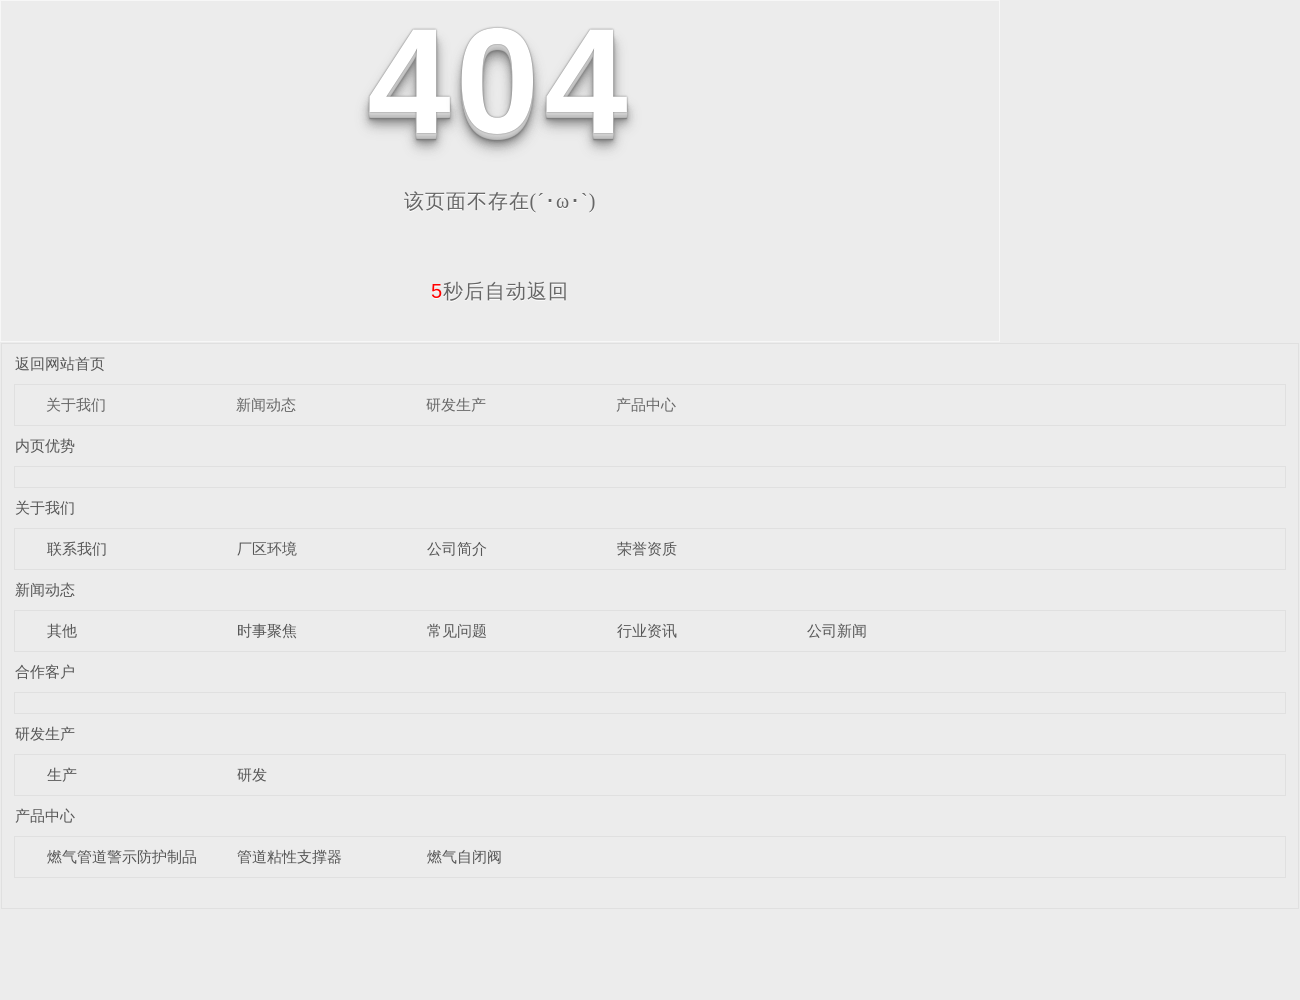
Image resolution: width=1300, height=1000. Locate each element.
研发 (252, 774)
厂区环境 (267, 548)
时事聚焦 (267, 630)
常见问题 (457, 630)
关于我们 (76, 404)
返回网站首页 (60, 363)
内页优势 (45, 445)
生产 (62, 774)
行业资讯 (647, 630)
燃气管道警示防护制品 (122, 856)
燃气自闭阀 (464, 856)
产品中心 (646, 404)
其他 (62, 630)
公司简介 (457, 548)
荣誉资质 (647, 548)
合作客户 (45, 671)
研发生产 (456, 404)
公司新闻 (837, 630)
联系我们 (77, 548)
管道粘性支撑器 (289, 856)
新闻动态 (266, 404)
